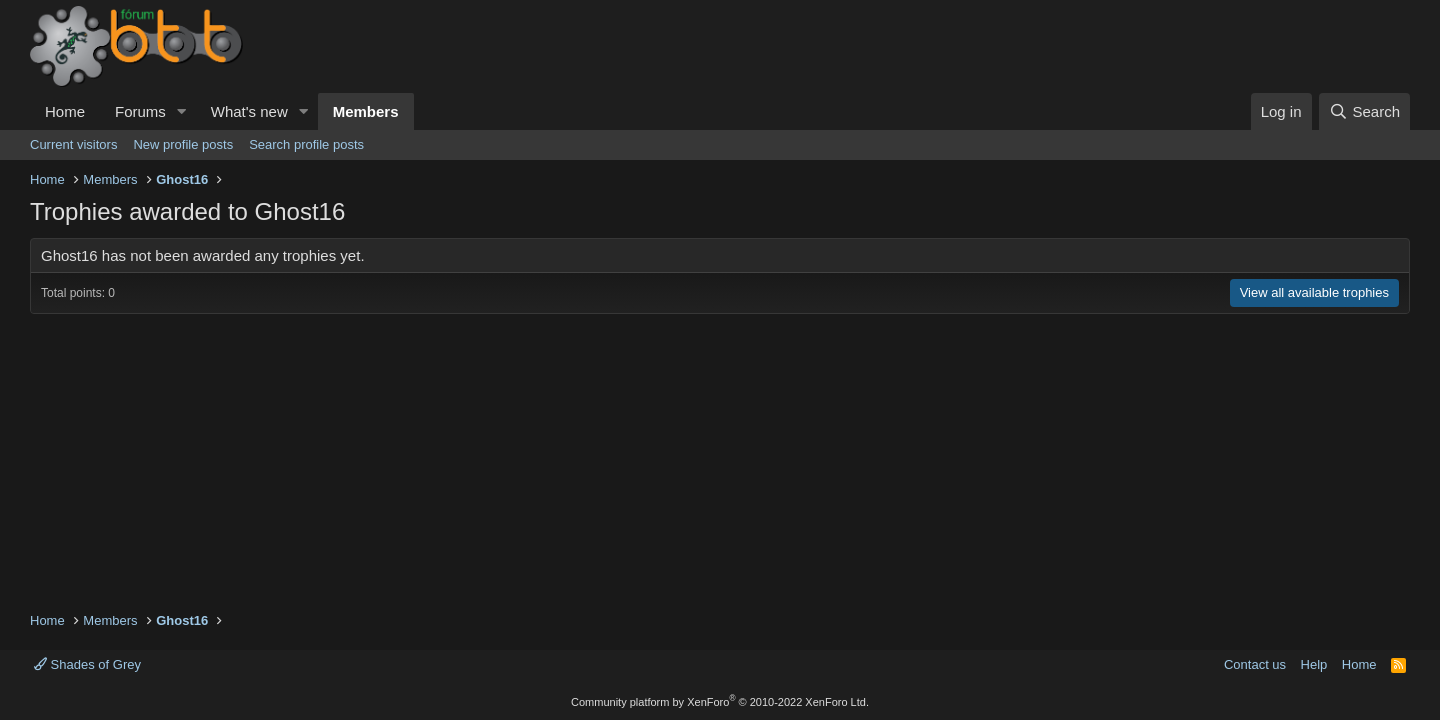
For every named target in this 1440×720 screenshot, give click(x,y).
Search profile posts (306, 144)
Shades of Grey (87, 664)
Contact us (1255, 664)
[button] (182, 111)
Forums (140, 111)
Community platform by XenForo (720, 702)
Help (1314, 664)
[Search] (1364, 111)
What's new (249, 111)
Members (366, 111)
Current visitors (73, 144)
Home (65, 111)
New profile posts (183, 144)
